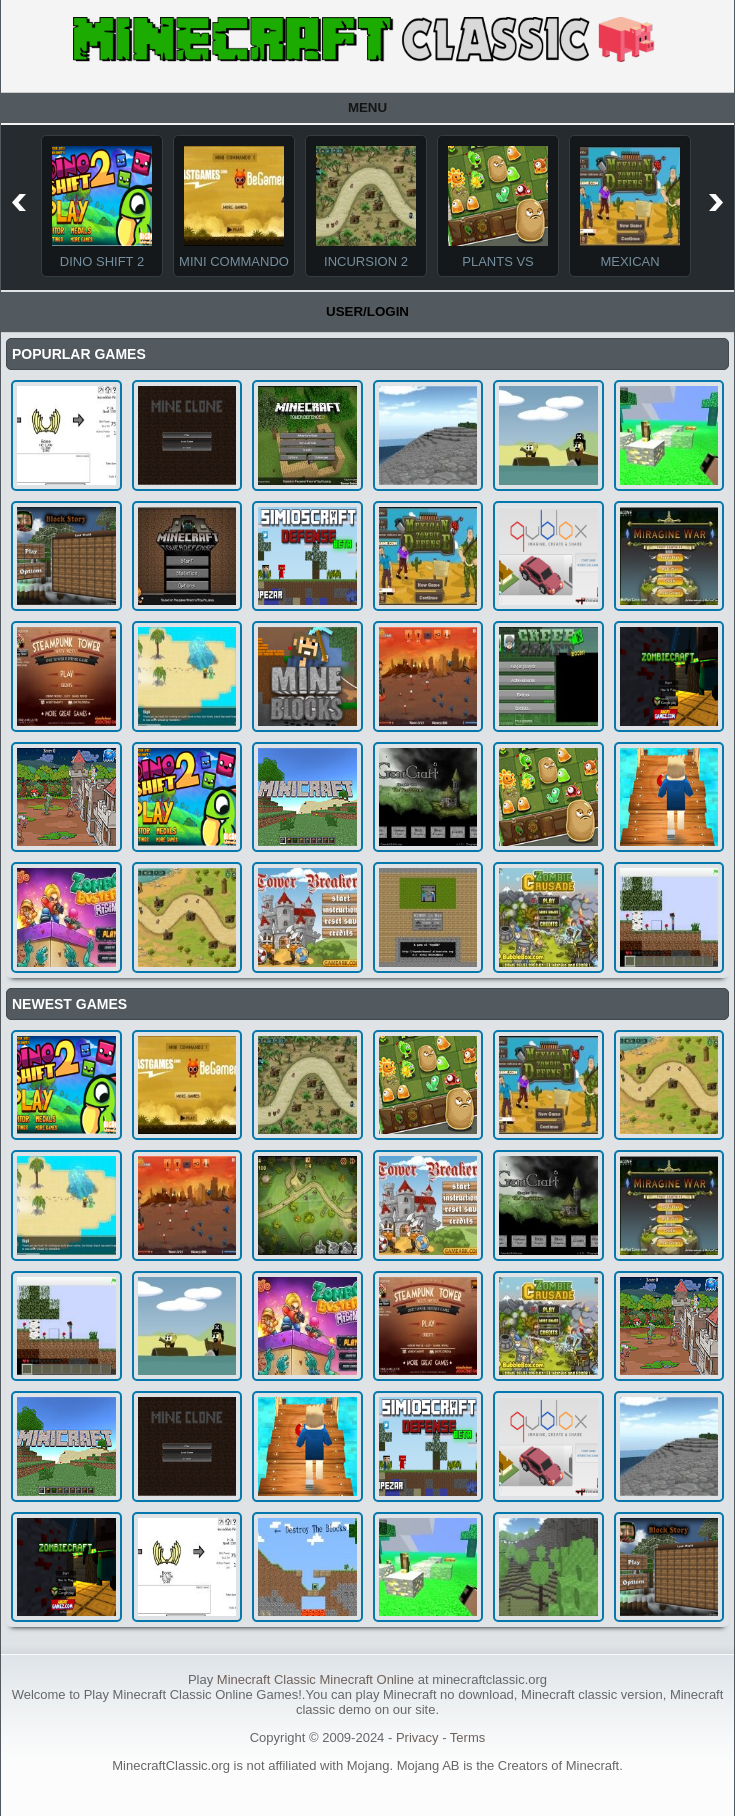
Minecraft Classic (266, 1679)
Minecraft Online (366, 1679)
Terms (467, 1737)
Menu (367, 107)
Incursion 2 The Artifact (366, 269)
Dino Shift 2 (102, 261)
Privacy (417, 1737)
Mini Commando (234, 261)
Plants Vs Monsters (498, 269)
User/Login (367, 311)
